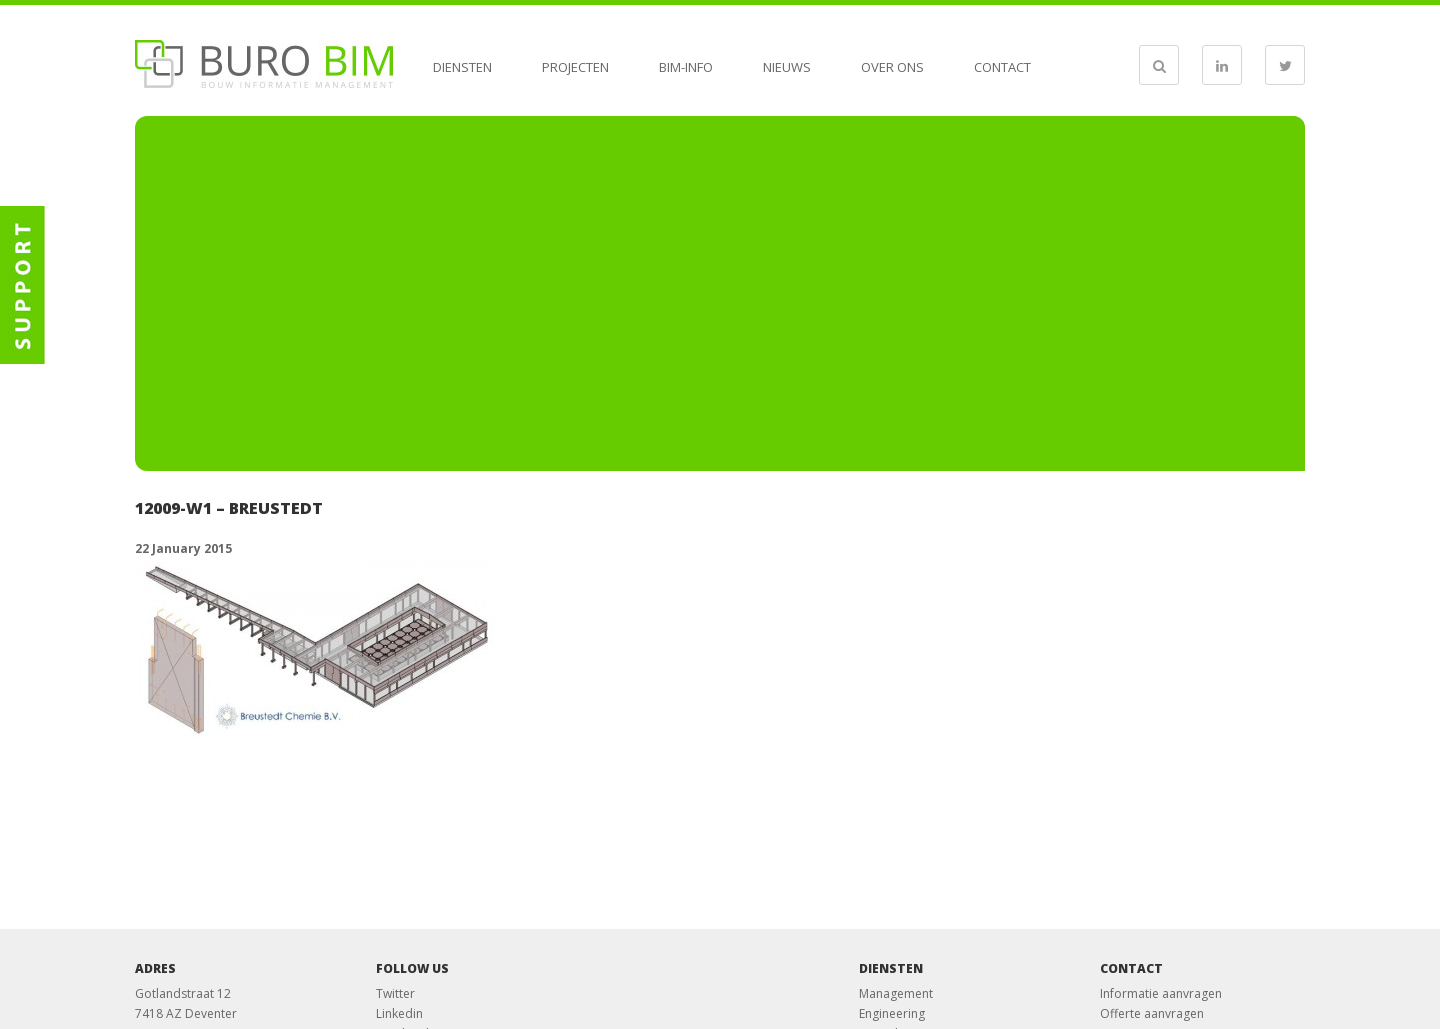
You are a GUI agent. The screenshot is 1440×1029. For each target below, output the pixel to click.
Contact (1002, 67)
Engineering (892, 1013)
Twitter (395, 993)
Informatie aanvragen (1161, 993)
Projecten (575, 67)
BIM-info (686, 67)
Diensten (462, 67)
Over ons (892, 67)
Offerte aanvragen (1152, 1013)
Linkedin (399, 1013)
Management (896, 993)
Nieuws (787, 67)
